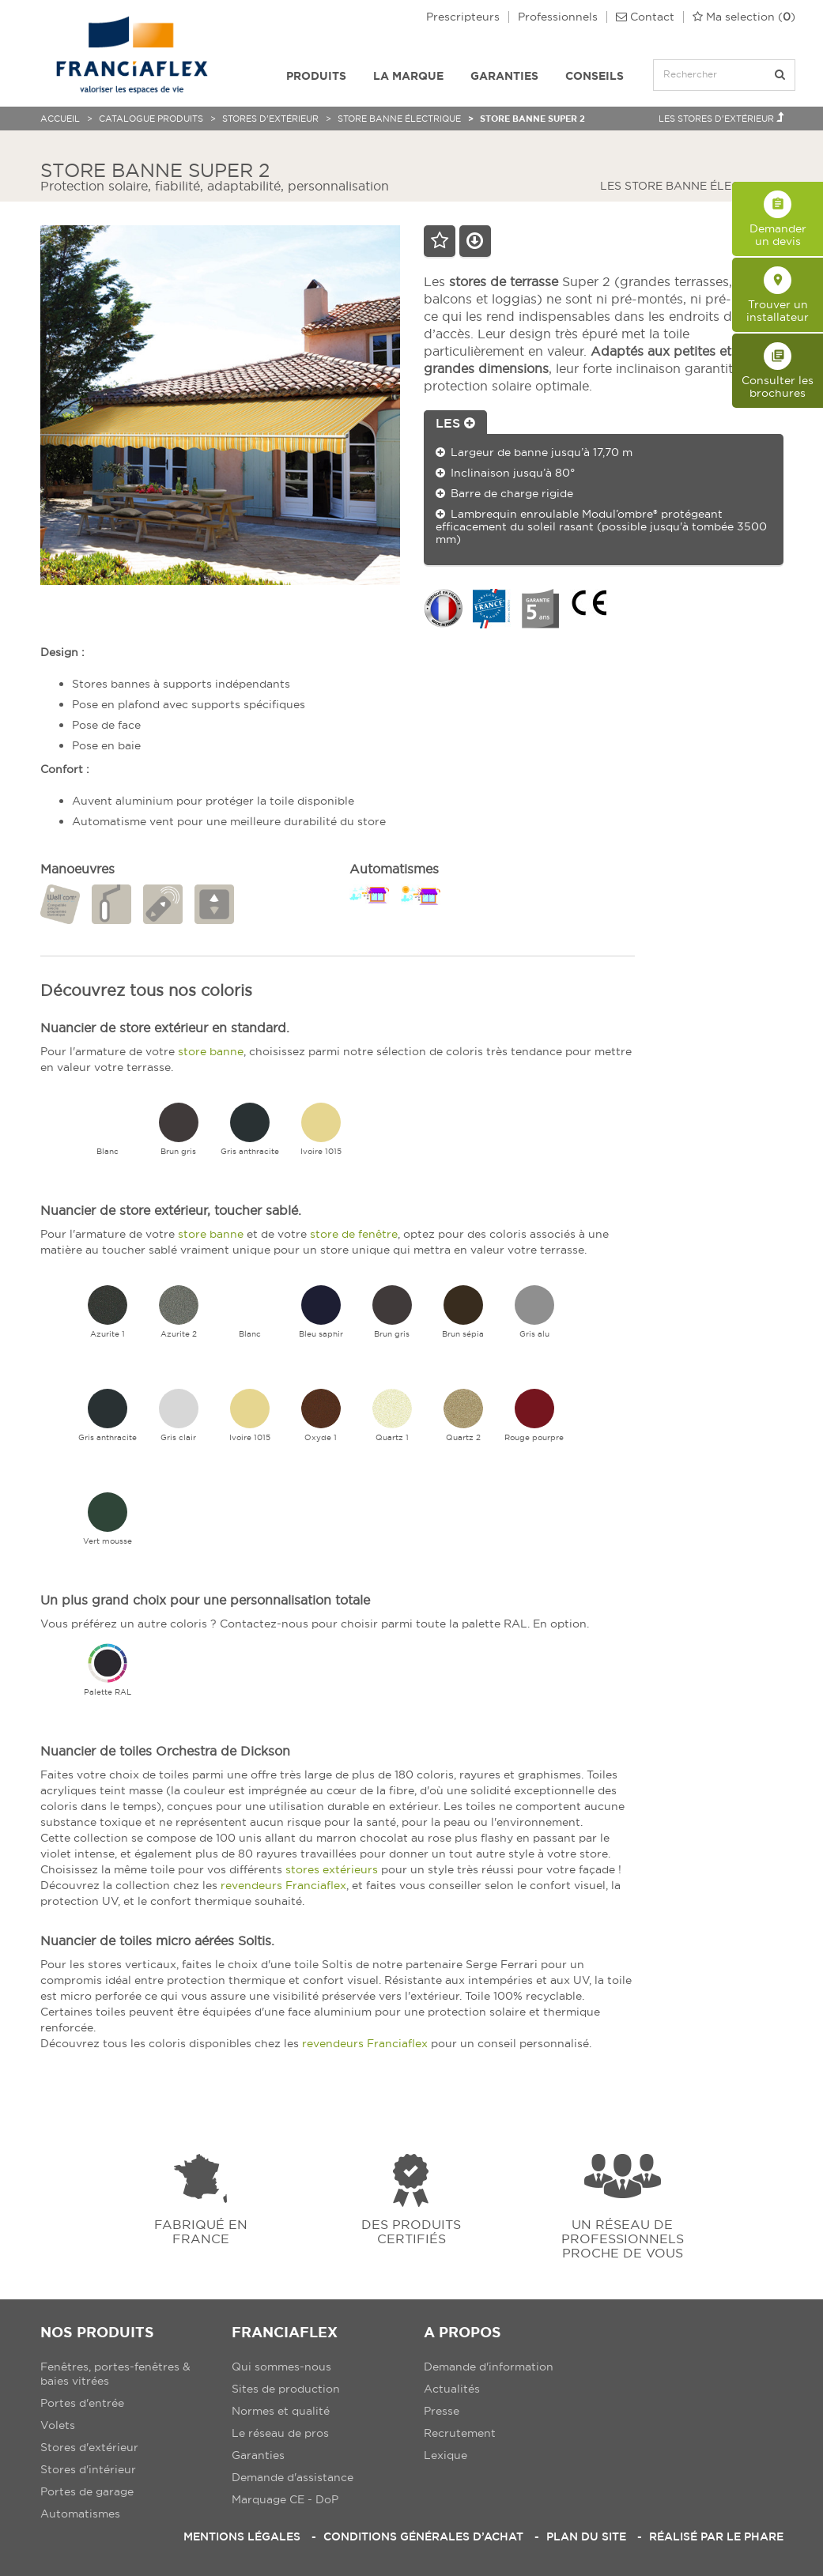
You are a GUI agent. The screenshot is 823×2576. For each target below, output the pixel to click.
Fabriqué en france (200, 2231)
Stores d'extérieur (270, 118)
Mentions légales (241, 2536)
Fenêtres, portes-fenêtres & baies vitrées (115, 2373)
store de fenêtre (354, 1234)
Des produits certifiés (411, 2231)
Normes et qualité (281, 2411)
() (744, 17)
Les (455, 423)
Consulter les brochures (778, 371)
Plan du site (586, 2536)
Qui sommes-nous (281, 2366)
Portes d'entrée (82, 2403)
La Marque (408, 76)
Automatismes (80, 2513)
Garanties (504, 76)
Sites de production (286, 2389)
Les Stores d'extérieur (721, 117)
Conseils (594, 76)
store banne (211, 1051)
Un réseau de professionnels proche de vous (622, 2238)
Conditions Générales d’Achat (423, 2536)
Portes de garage (87, 2491)
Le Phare (755, 2536)
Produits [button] (316, 76)
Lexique (445, 2455)
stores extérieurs (331, 1869)
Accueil (60, 118)
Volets (57, 2425)
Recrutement (460, 2433)
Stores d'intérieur (88, 2469)
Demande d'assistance (292, 2477)
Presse (441, 2411)
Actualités (452, 2389)
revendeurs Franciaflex (283, 1885)
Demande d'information (488, 2366)
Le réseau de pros (280, 2433)
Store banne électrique (399, 118)
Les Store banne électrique (697, 186)
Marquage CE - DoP (285, 2499)
